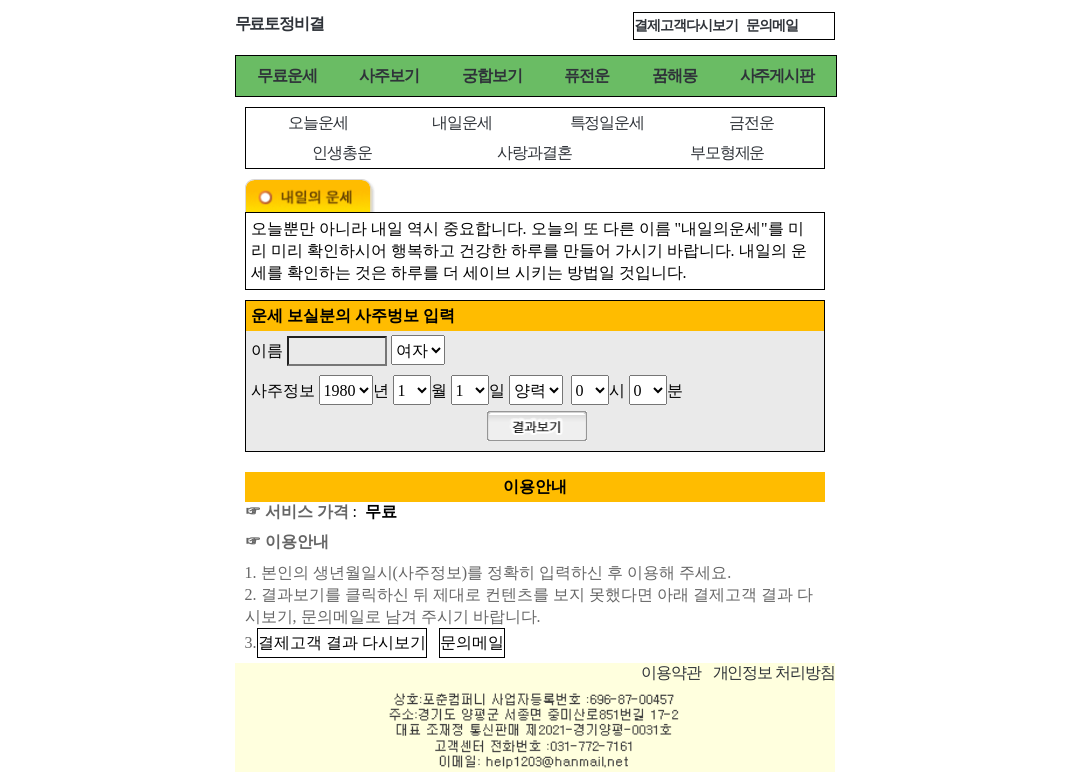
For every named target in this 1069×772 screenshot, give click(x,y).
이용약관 (671, 672)
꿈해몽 (674, 75)
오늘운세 (318, 122)
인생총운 (342, 152)
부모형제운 (727, 152)
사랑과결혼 (534, 152)
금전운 (751, 122)
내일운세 (462, 122)
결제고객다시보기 (686, 25)
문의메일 (772, 25)
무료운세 (287, 75)
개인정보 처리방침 (774, 672)
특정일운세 (607, 122)
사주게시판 (777, 75)
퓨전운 (586, 75)
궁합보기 (492, 75)
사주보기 (389, 75)
